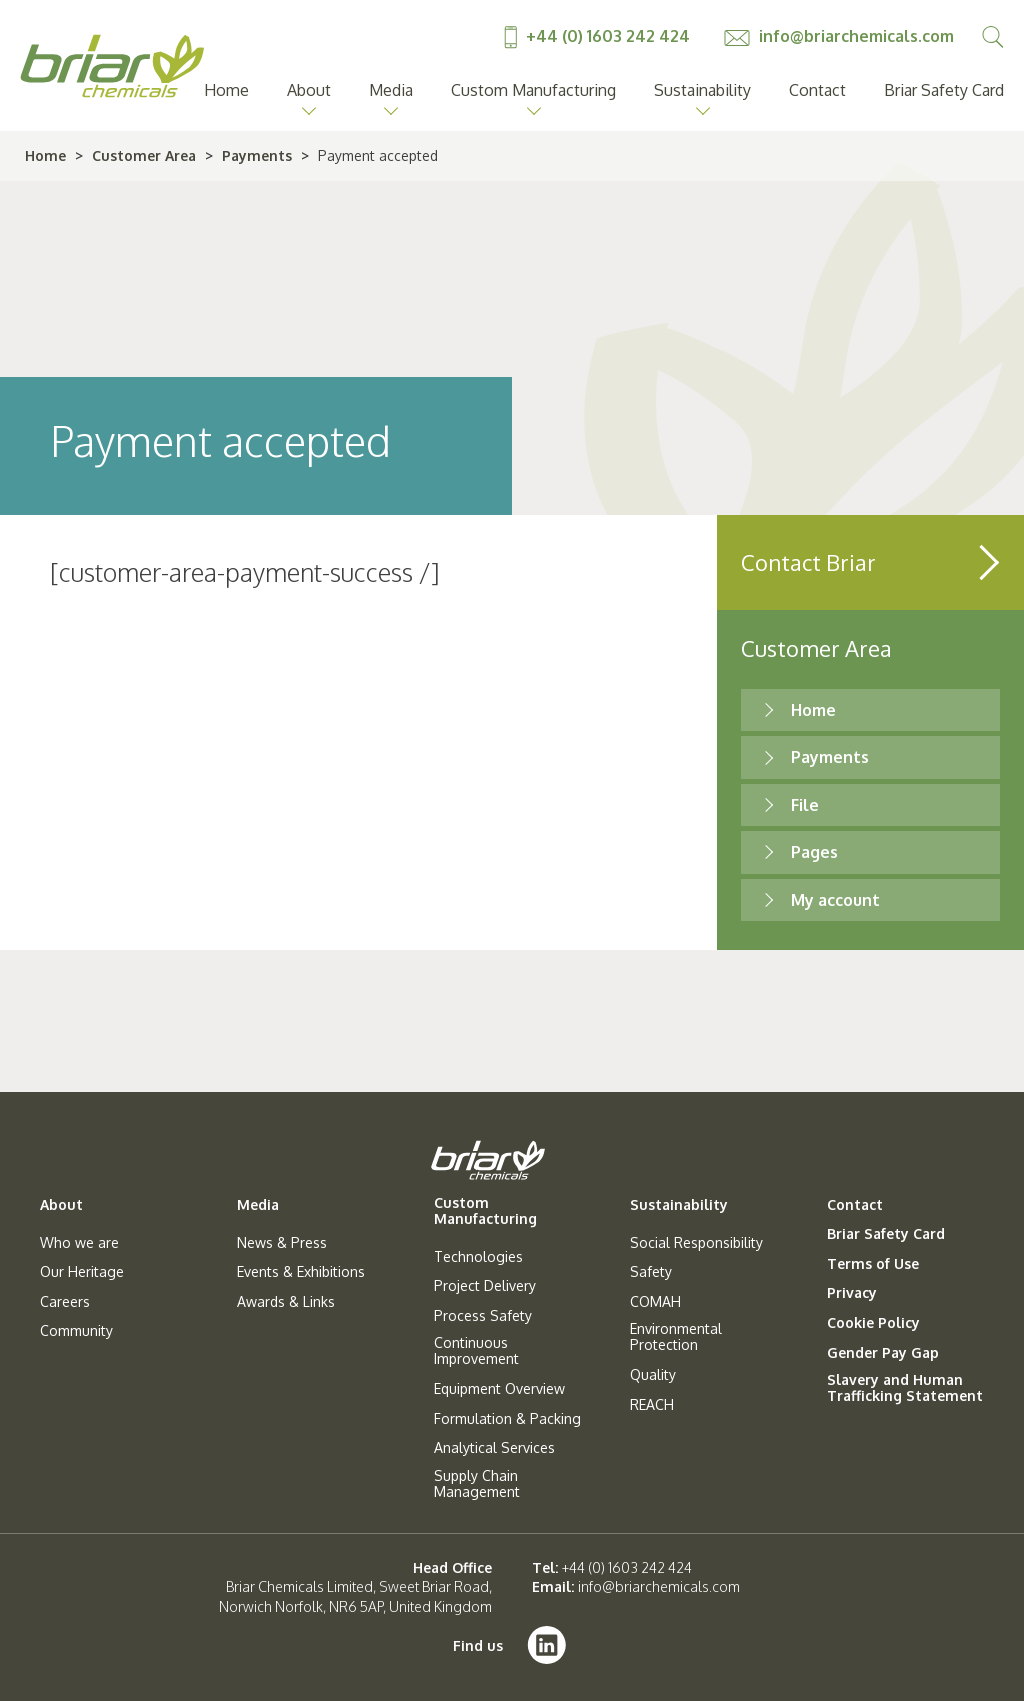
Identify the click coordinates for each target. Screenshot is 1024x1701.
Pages (814, 852)
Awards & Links (286, 1302)
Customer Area (144, 155)
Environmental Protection (676, 1337)
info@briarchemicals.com (839, 36)
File (805, 805)
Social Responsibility (696, 1243)
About (309, 90)
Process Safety (483, 1316)
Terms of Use (873, 1264)
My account (835, 900)
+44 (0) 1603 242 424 (599, 36)
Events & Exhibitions (301, 1272)
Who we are (79, 1243)
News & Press (282, 1243)
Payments (257, 155)
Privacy (852, 1293)
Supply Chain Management (477, 1484)
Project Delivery (485, 1286)
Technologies (478, 1257)
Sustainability (702, 90)
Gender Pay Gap (883, 1353)
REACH (652, 1405)
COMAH (655, 1302)
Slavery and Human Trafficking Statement (905, 1388)
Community (76, 1331)
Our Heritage (82, 1272)
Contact (817, 90)
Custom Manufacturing (533, 90)
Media (391, 90)
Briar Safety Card (944, 90)
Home (226, 90)
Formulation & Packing (507, 1419)
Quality (653, 1375)
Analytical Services (494, 1448)
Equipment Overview (499, 1389)
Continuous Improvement (476, 1351)
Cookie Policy (873, 1323)
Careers (65, 1302)
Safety (651, 1272)
